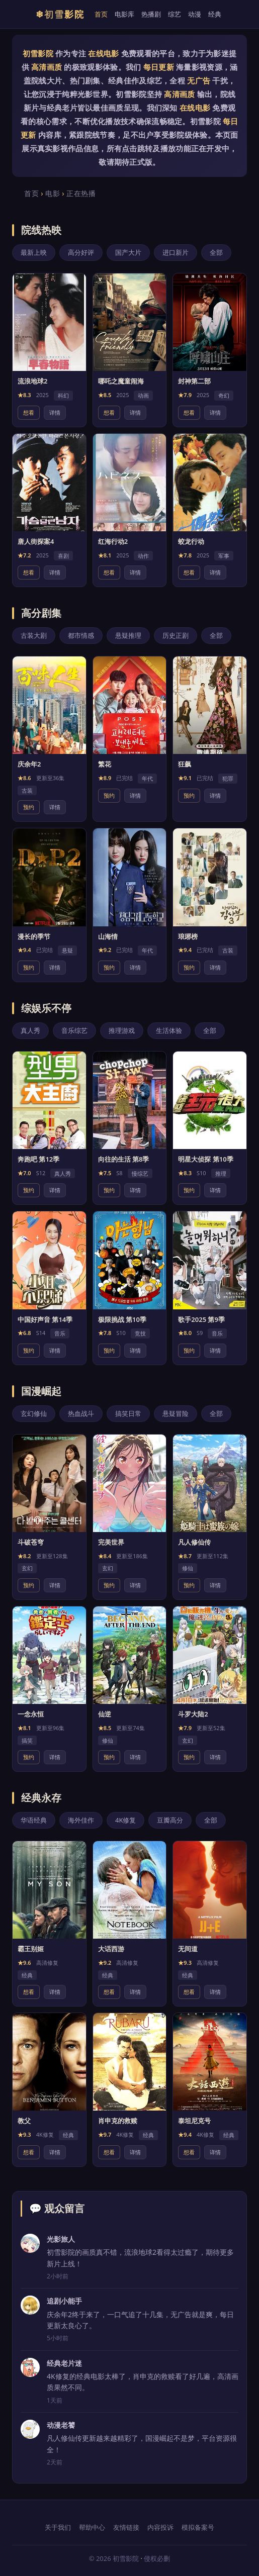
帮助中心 (92, 2527)
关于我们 (58, 2527)
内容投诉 (160, 2527)
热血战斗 (81, 1413)
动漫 (194, 14)
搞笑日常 (128, 1413)
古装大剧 (34, 635)
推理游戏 (122, 1030)
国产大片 (128, 252)
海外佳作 (81, 1820)
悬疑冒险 (175, 1413)
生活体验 (169, 1030)
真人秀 (30, 1030)
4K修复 (125, 1820)
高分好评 (81, 252)
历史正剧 (175, 635)
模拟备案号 (198, 2527)
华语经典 (34, 1820)
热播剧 (151, 14)
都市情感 (81, 635)
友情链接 (126, 2527)
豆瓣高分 (170, 1820)
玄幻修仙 (34, 1413)
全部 (216, 252)
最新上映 (34, 252)
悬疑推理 (128, 635)
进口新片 (175, 252)
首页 (101, 14)
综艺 (174, 14)
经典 (214, 14)
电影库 (124, 14)
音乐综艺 (74, 1030)
